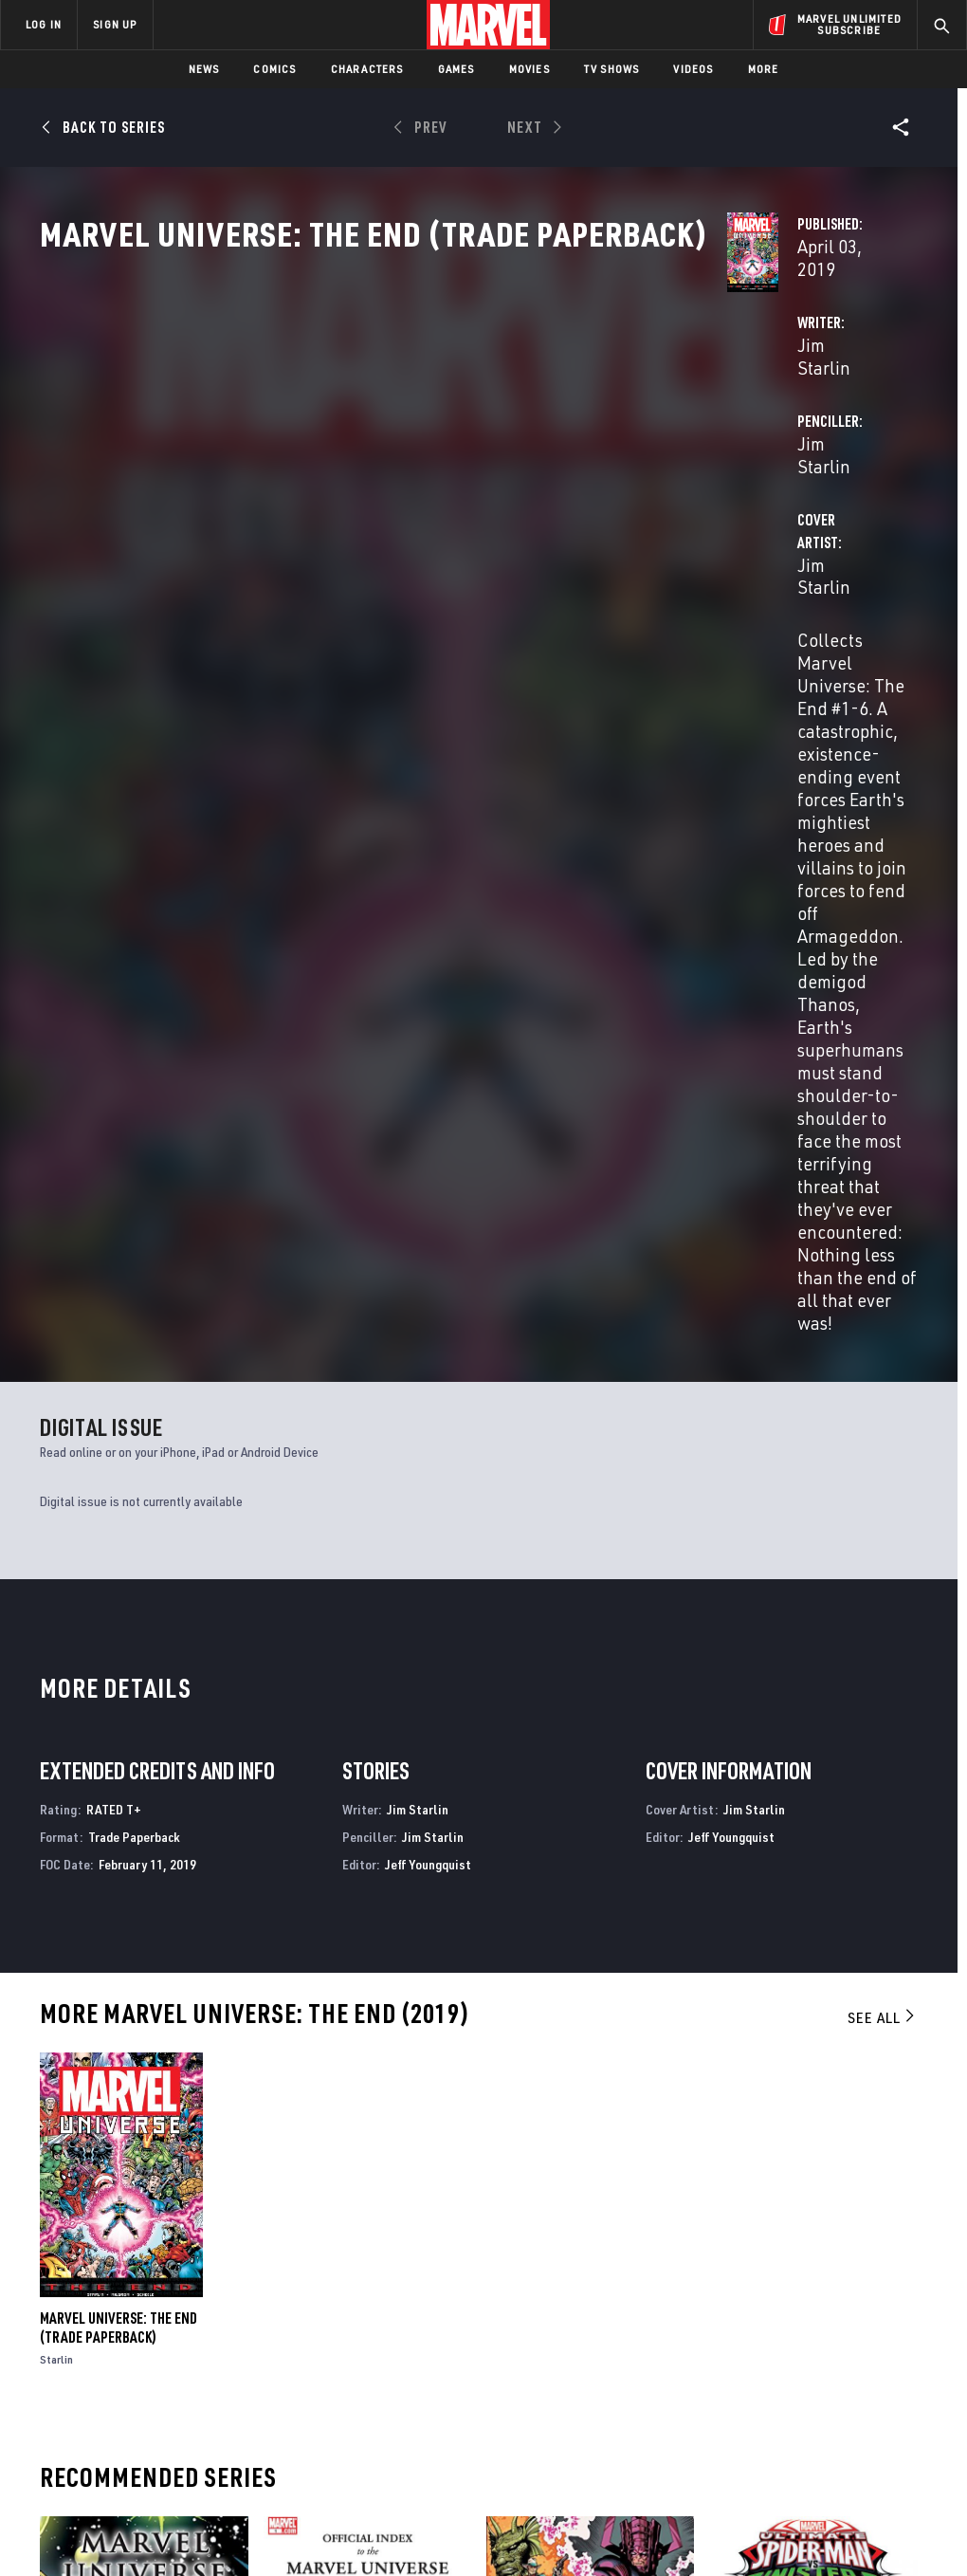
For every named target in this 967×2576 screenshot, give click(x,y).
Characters (367, 69)
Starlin (56, 1704)
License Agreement (739, 2507)
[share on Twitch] (900, 2374)
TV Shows (612, 69)
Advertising (353, 2286)
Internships (193, 2369)
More (763, 69)
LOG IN (44, 24)
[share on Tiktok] (759, 2414)
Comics (274, 69)
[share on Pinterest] (853, 2374)
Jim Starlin (359, 447)
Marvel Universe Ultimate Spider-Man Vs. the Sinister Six (804, 2099)
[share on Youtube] (759, 2374)
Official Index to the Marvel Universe (329, 2099)
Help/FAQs (186, 2314)
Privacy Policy (171, 2507)
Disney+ (339, 2314)
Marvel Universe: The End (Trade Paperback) (118, 1672)
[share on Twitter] (806, 2334)
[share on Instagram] (853, 2334)
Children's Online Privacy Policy (591, 2507)
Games (456, 69)
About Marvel (199, 2286)
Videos (693, 69)
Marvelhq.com (361, 2341)
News (204, 69)
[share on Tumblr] (900, 2334)
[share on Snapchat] (806, 2374)
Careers (181, 2341)
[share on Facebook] (760, 2335)
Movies (529, 69)
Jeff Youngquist (428, 1208)
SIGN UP (115, 24)
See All (883, 1361)
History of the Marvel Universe (584, 2089)
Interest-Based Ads (857, 2507)
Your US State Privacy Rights (297, 2507)
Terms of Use (84, 2507)
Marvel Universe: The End (118, 2089)
